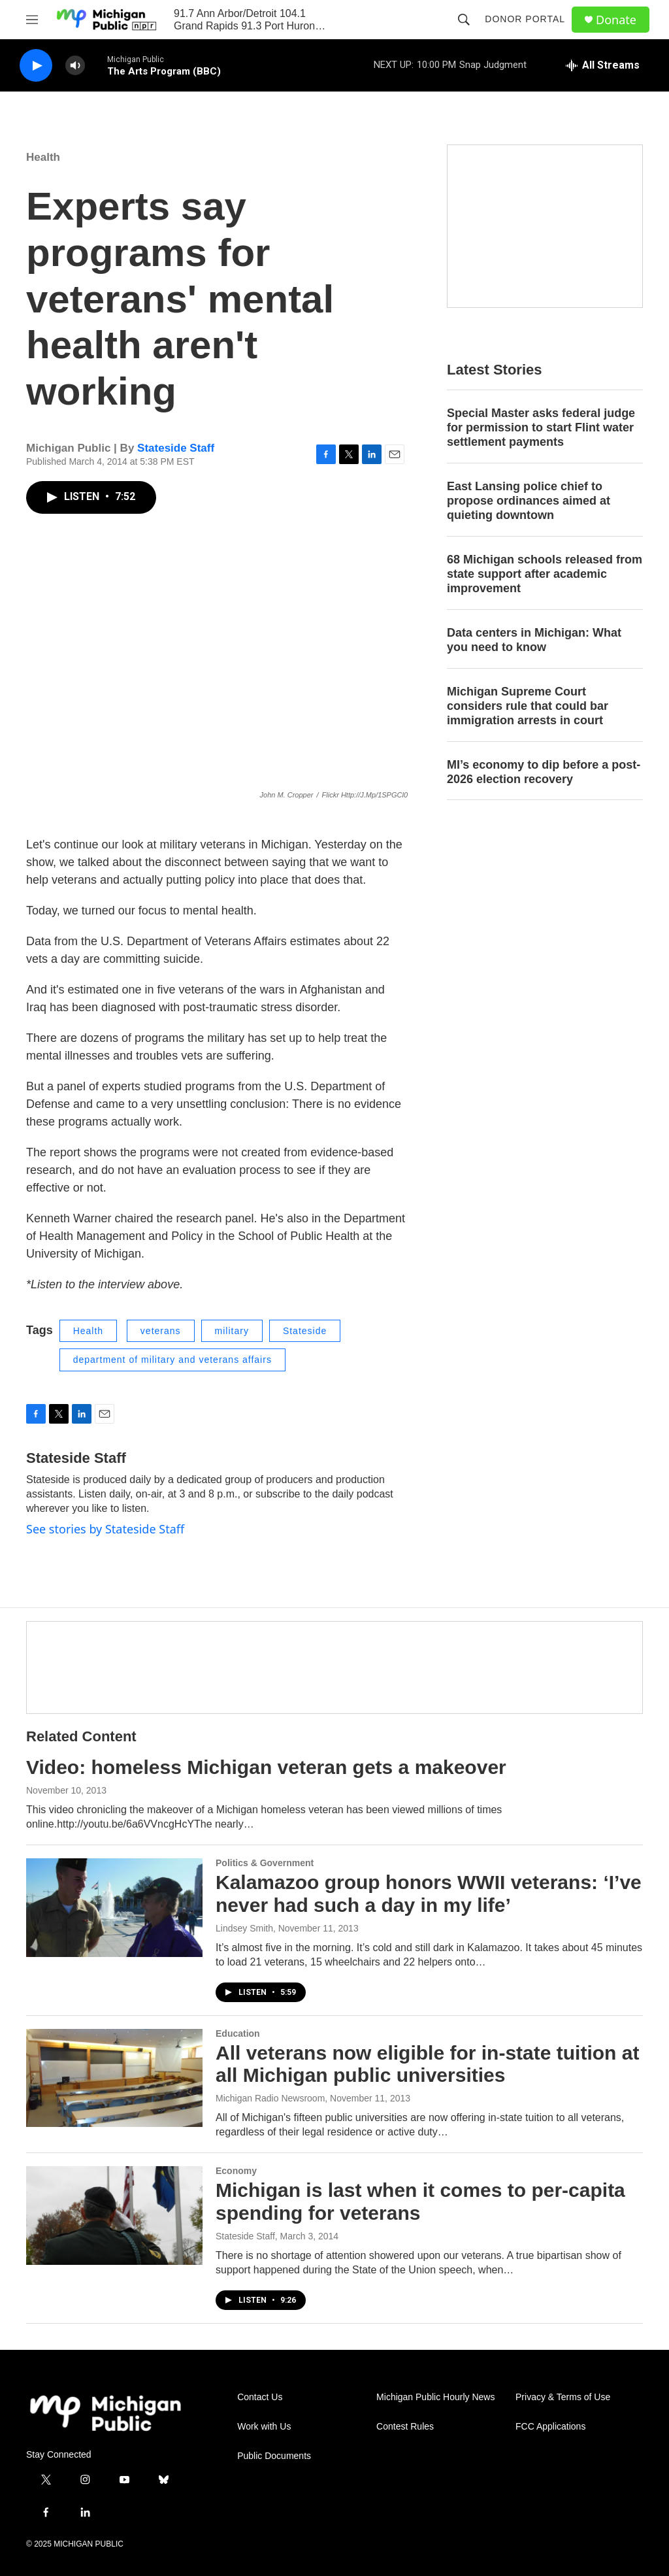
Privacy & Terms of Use (562, 2397)
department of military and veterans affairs (172, 1359)
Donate (616, 20)
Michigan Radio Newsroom (270, 2098)
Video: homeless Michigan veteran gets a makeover (266, 1767)
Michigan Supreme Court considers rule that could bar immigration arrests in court (527, 706)
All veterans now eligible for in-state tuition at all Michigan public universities (427, 2064)
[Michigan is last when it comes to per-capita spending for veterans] (114, 2215)
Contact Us (259, 2397)
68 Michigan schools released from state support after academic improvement (544, 574)
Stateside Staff (175, 448)
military (232, 1331)
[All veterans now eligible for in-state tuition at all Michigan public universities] (114, 2078)
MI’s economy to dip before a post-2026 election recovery (543, 772)
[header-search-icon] (463, 19)
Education (238, 2033)
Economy (236, 2171)
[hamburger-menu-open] (32, 20)
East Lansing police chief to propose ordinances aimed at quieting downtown (528, 501)
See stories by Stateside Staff (105, 1529)
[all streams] (602, 65)
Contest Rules (405, 2427)
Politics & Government (265, 1863)
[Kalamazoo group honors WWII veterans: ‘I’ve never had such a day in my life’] (114, 1907)
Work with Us (264, 2427)
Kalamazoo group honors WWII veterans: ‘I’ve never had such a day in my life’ (429, 1893)
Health (43, 157)
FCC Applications (550, 2427)
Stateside (305, 1331)
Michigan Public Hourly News (435, 2397)
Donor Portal (525, 19)
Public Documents (274, 2456)
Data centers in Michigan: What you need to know (534, 640)
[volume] (75, 65)
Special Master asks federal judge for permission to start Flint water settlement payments (541, 427)
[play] (35, 65)
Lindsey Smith (244, 1928)
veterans (160, 1331)
